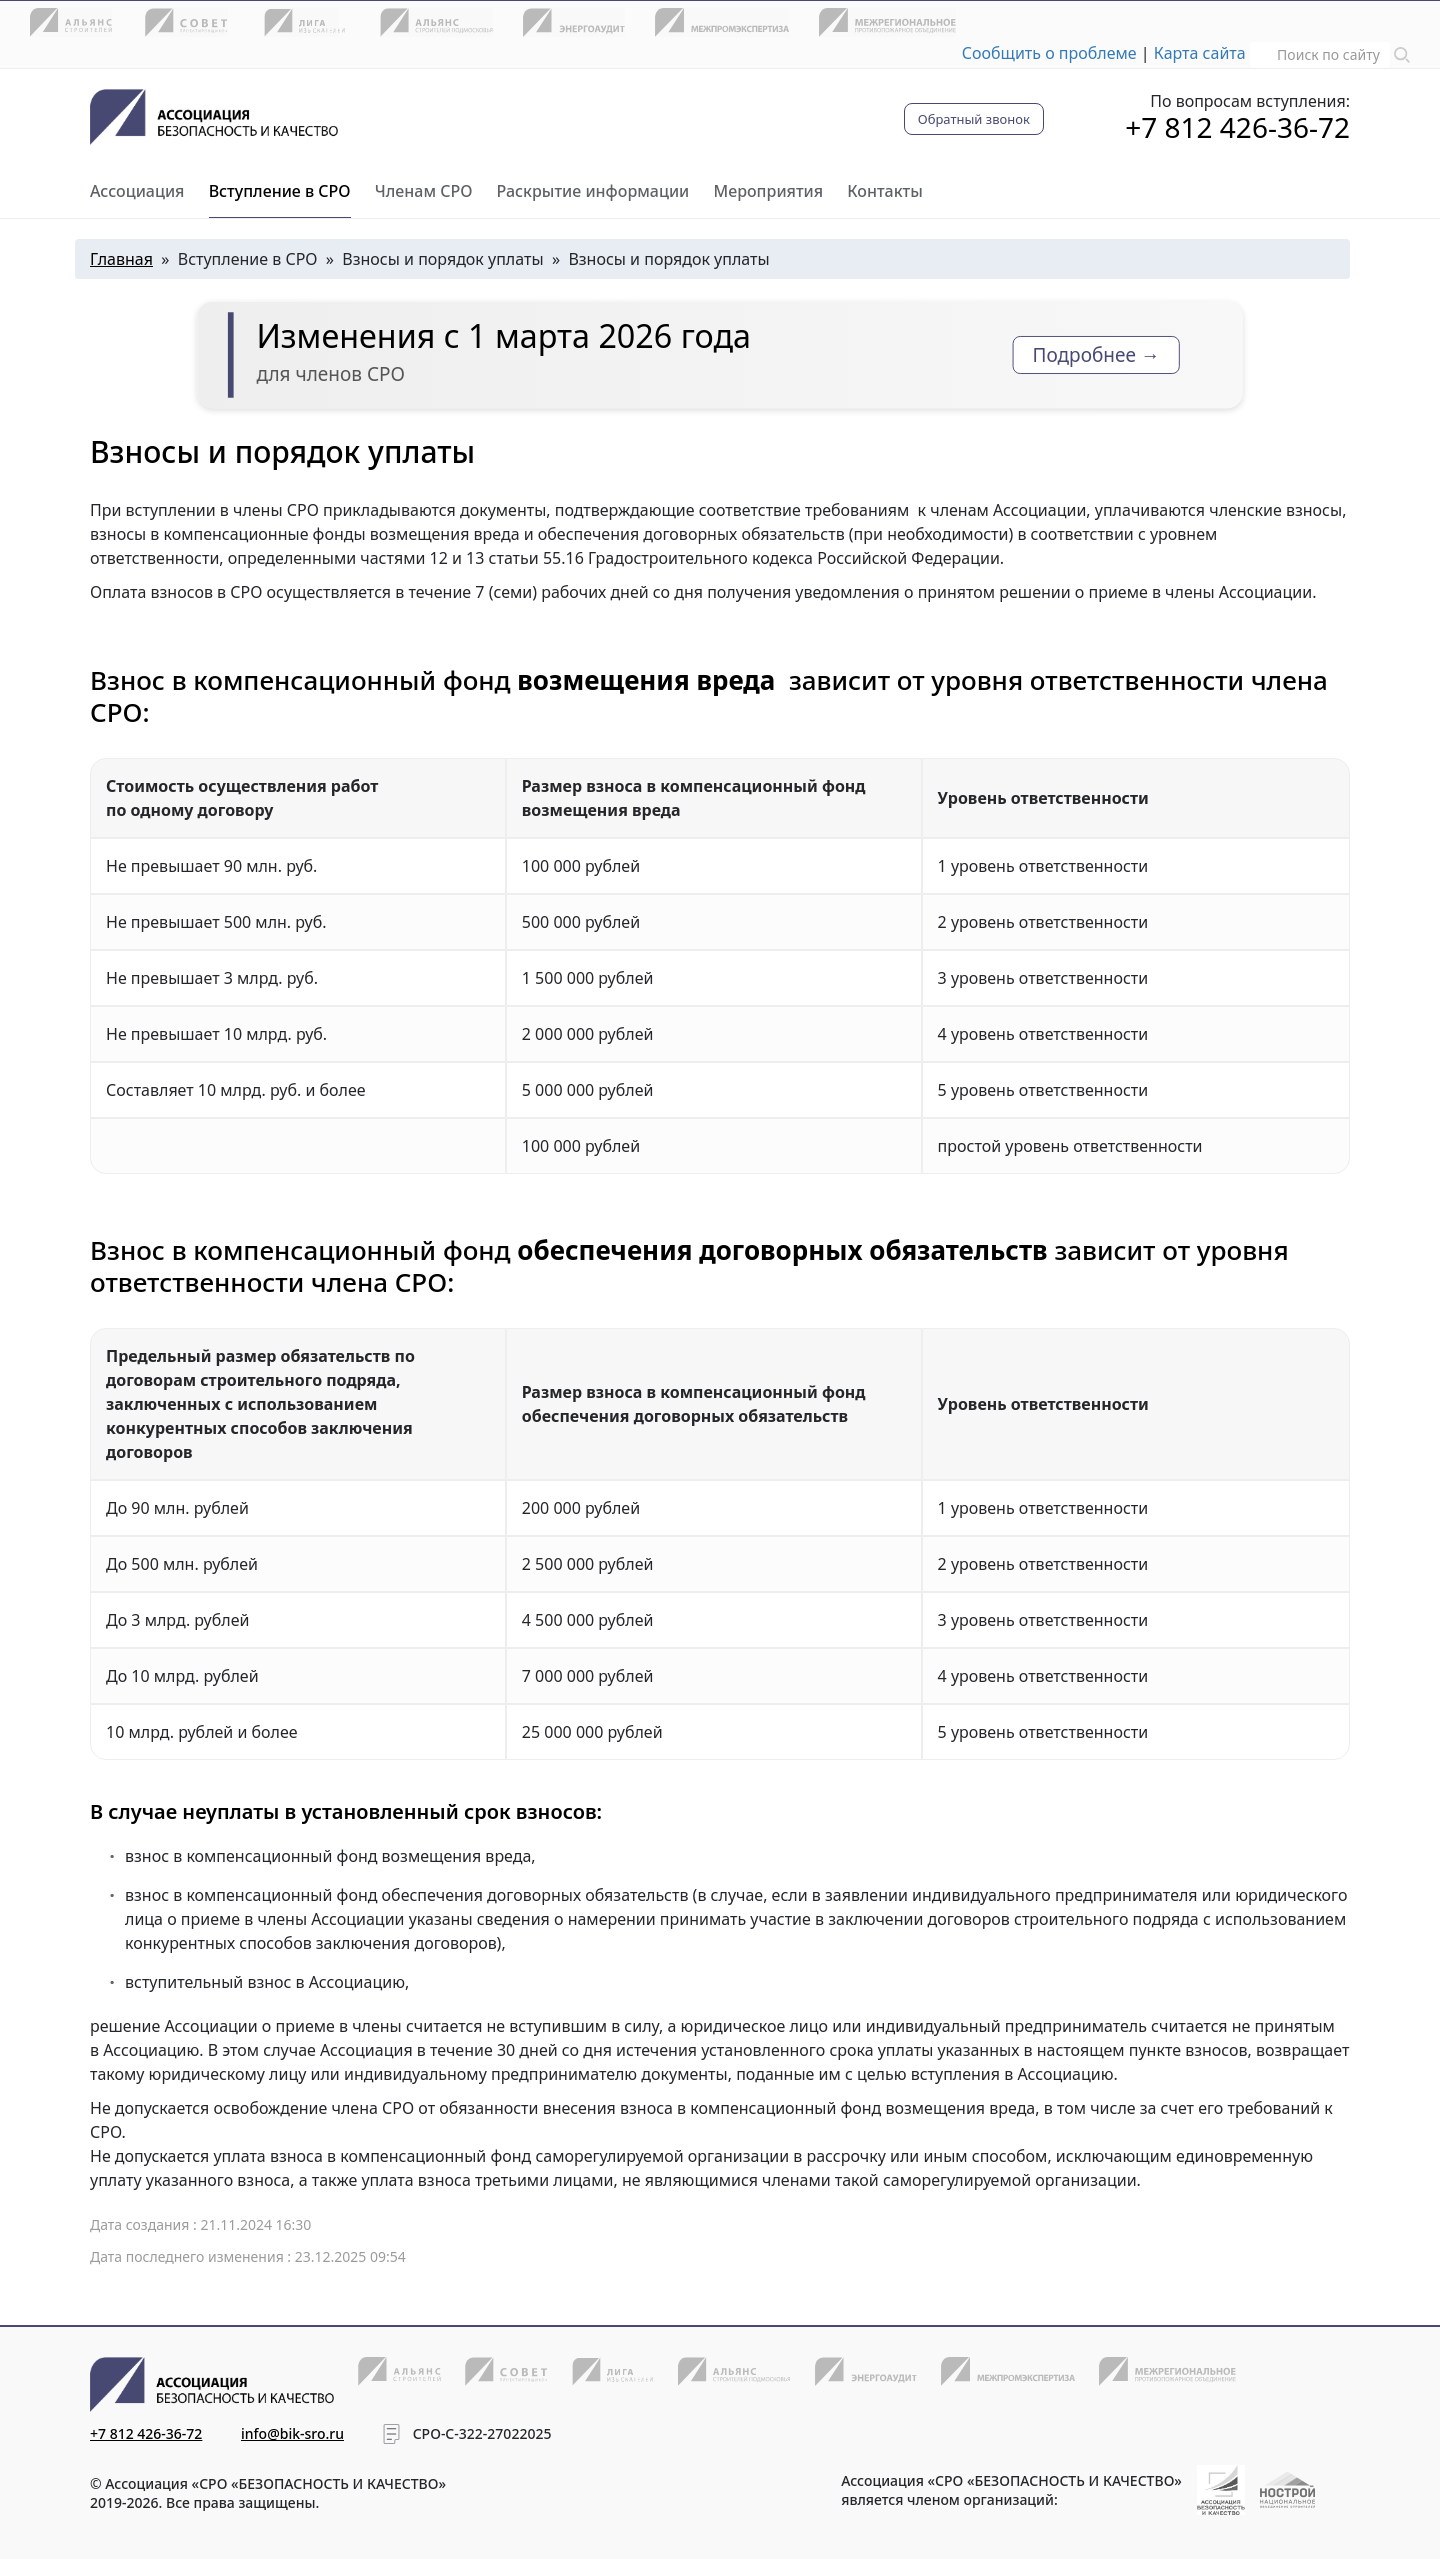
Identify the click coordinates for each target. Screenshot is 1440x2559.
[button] (1402, 53)
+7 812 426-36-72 (1237, 127)
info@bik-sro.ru (292, 2433)
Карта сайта (1200, 53)
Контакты (885, 191)
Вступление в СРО (280, 191)
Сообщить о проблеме (1049, 53)
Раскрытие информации (593, 191)
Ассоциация (137, 191)
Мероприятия (768, 191)
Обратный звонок (974, 119)
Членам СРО (424, 191)
